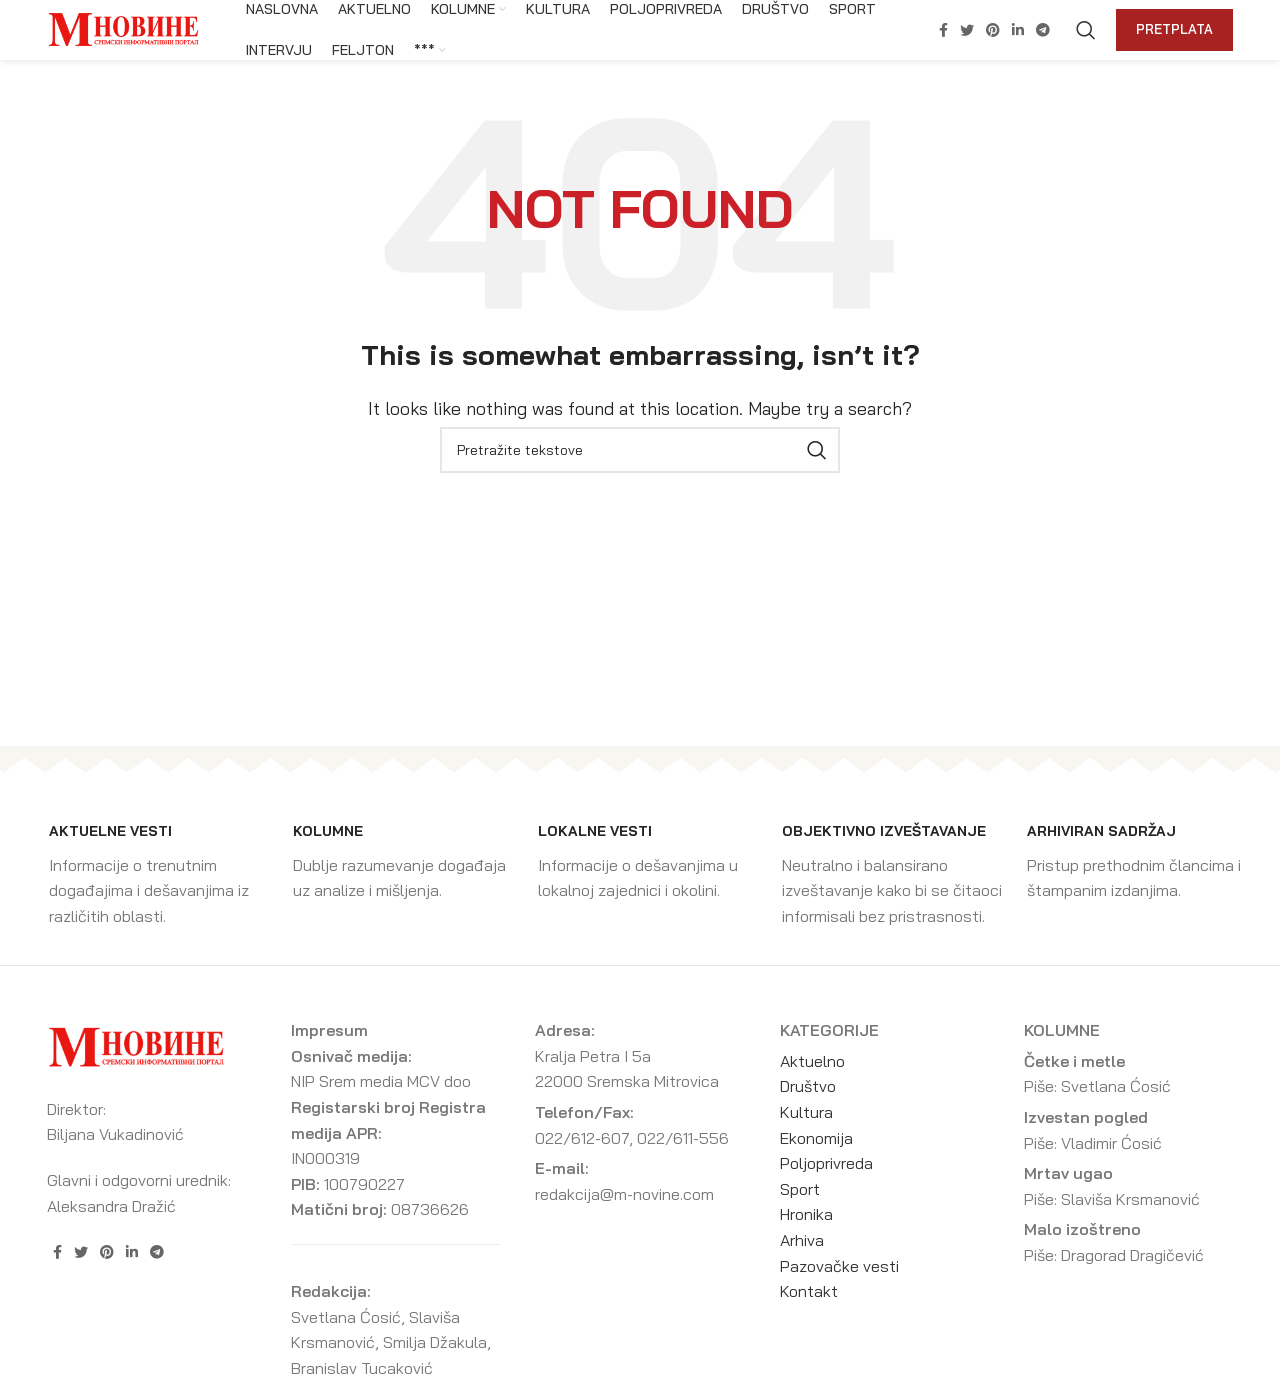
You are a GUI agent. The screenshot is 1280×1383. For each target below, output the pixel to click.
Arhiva (802, 1240)
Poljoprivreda (826, 1163)
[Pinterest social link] (993, 30)
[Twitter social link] (967, 30)
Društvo (808, 1086)
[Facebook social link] (943, 30)
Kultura (806, 1112)
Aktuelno (812, 1061)
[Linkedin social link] (1018, 30)
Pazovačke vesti (839, 1266)
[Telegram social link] (1043, 30)
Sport (800, 1189)
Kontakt (809, 1291)
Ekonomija (816, 1138)
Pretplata (1174, 29)
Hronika (806, 1214)
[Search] (1086, 30)
